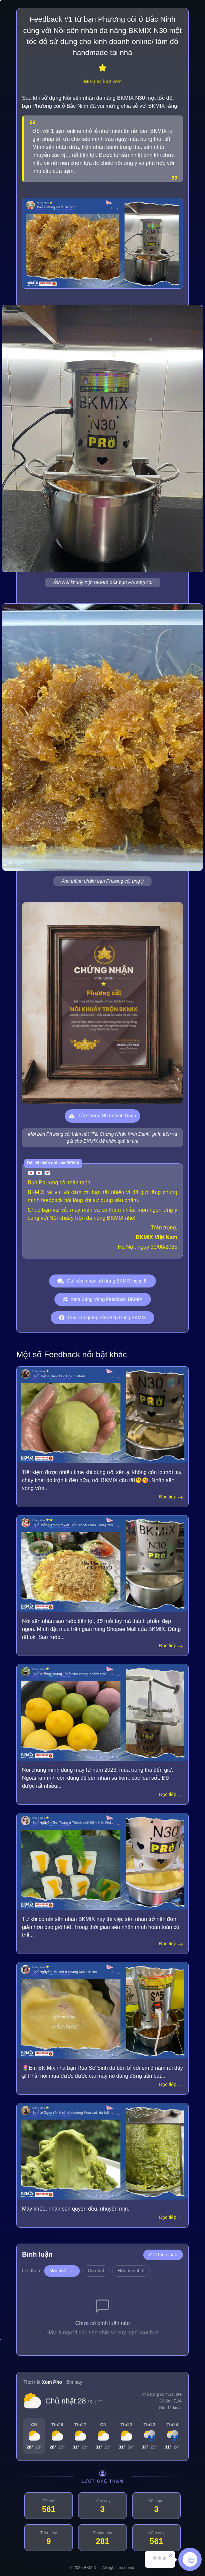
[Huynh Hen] (102, 1415)
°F (100, 2401)
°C (90, 2401)
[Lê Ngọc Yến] (102, 2151)
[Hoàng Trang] (102, 1563)
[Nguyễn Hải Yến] (102, 2010)
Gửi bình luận (163, 2254)
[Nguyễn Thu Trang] (102, 1861)
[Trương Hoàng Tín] (102, 1712)
